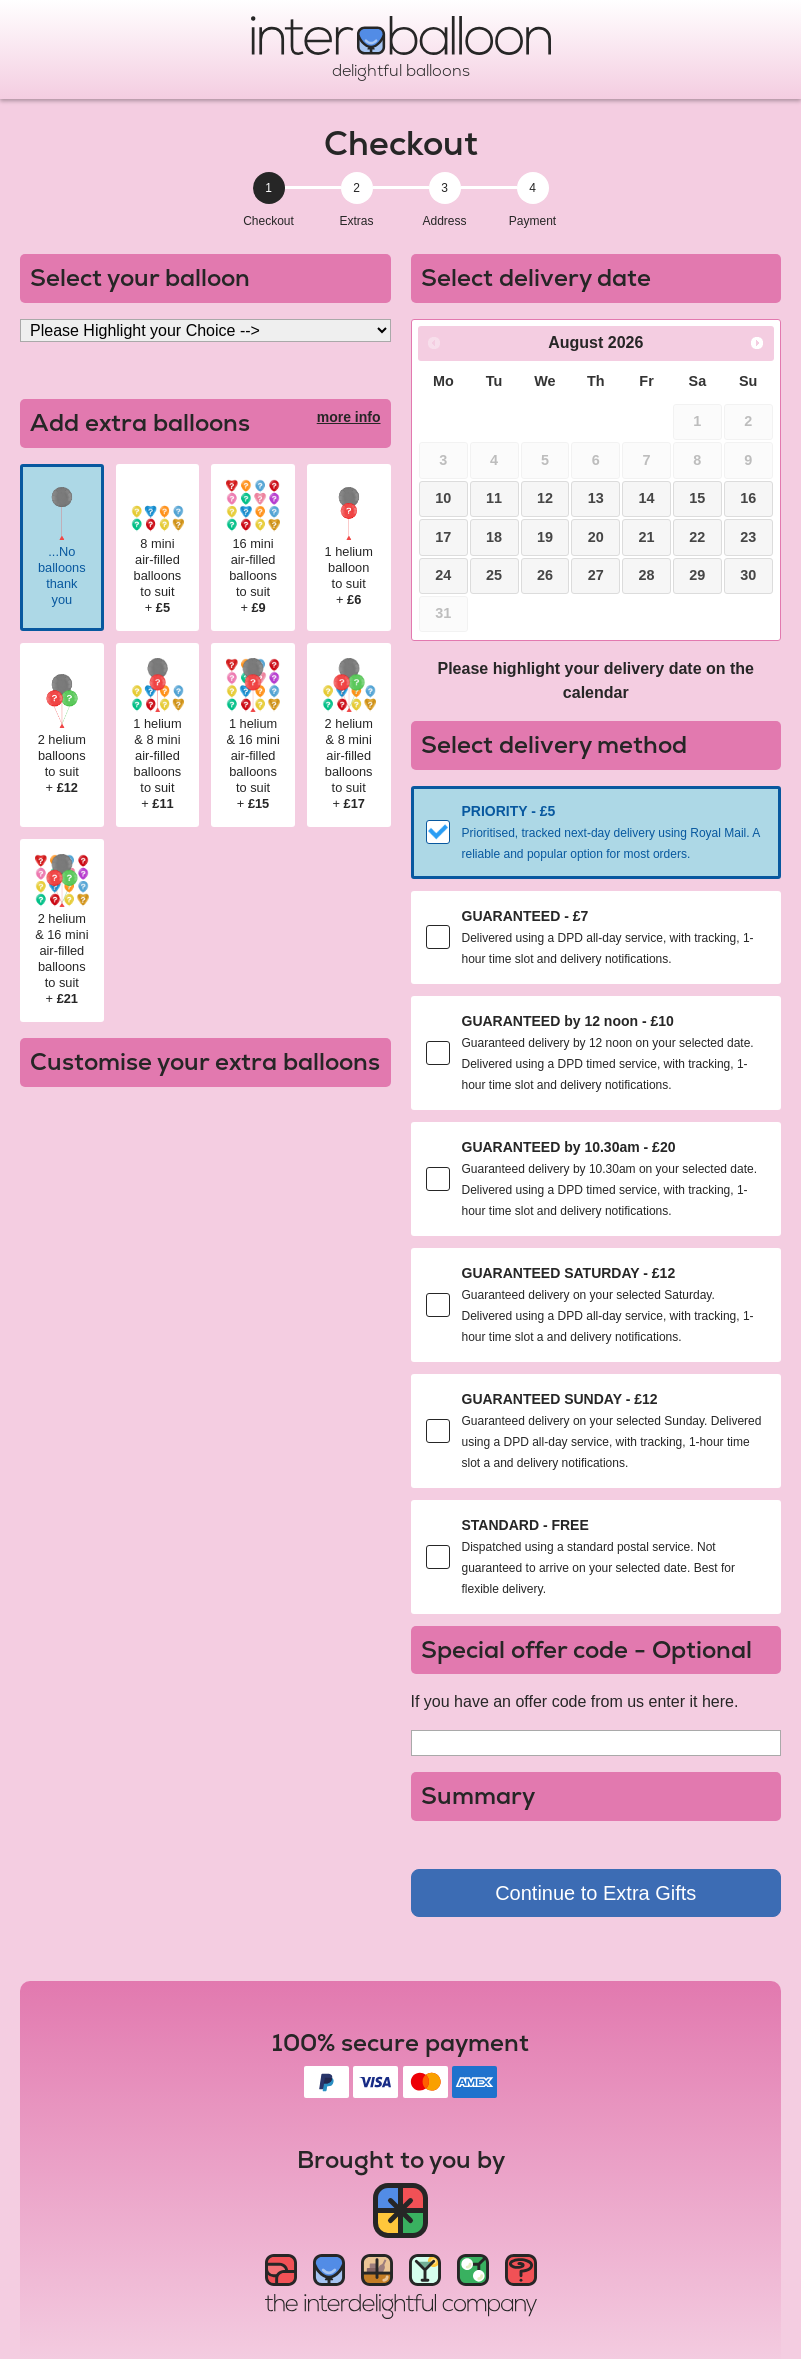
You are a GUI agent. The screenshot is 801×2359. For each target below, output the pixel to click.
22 (697, 537)
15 (697, 498)
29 (697, 575)
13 (596, 498)
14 (647, 498)
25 (494, 575)
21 (647, 537)
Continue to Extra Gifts (595, 1893)
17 (443, 537)
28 (647, 575)
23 (748, 537)
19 (545, 537)
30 (748, 575)
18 (494, 537)
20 (596, 537)
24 (443, 575)
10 (443, 498)
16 (748, 498)
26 (545, 575)
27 (596, 575)
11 (494, 498)
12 (545, 498)
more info (349, 417)
